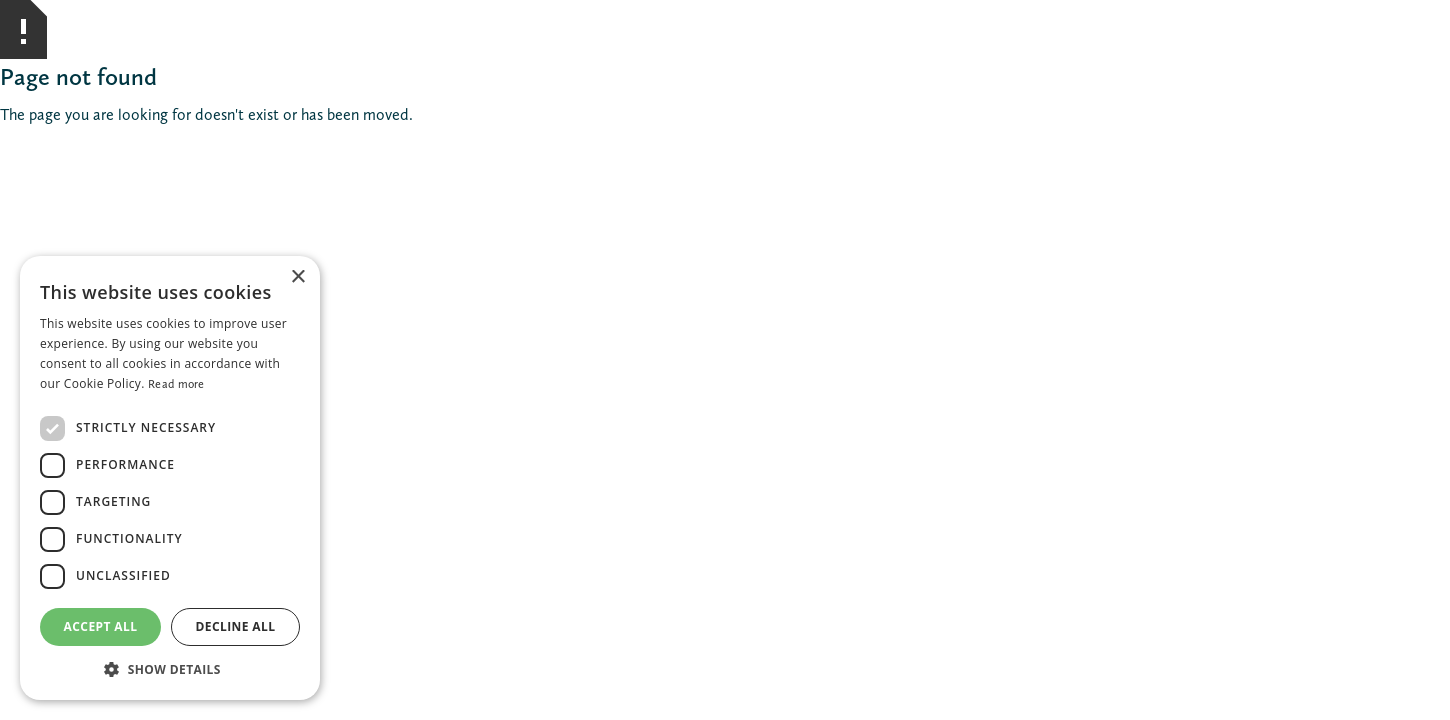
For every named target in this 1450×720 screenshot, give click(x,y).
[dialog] (170, 478)
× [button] (297, 277)
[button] (170, 669)
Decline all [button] (236, 626)
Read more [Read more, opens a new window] (176, 384)
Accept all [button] (101, 626)
